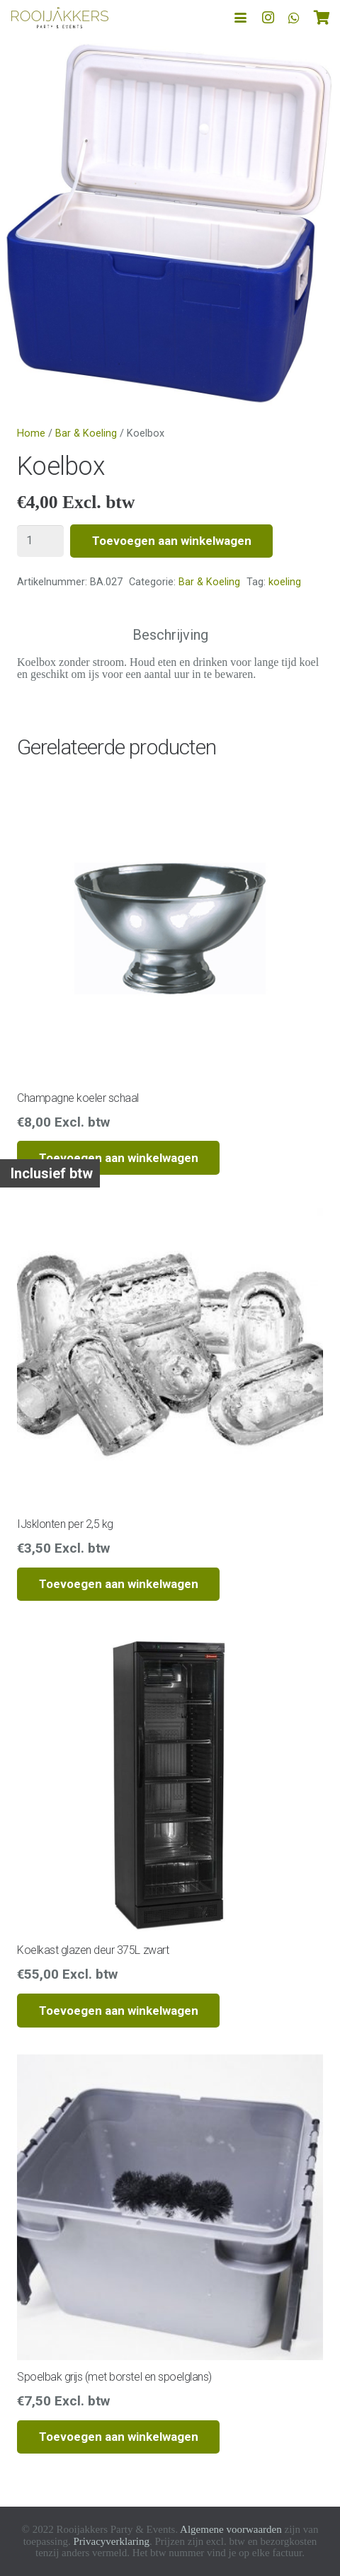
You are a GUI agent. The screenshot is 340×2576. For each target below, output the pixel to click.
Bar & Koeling (86, 433)
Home (31, 433)
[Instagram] (268, 17)
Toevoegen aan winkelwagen (171, 541)
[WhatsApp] (294, 17)
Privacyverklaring (111, 2541)
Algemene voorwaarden (231, 2529)
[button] (240, 18)
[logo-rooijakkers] (59, 17)
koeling (284, 582)
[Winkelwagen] (322, 17)
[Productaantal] (40, 541)
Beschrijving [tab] (170, 634)
